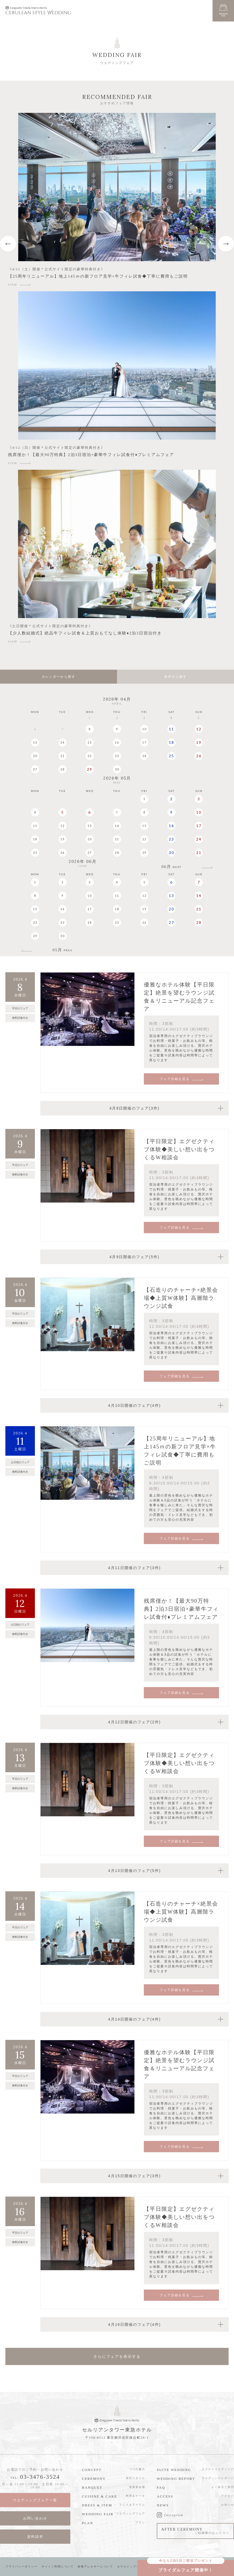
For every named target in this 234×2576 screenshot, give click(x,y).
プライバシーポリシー (21, 2566)
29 (89, 769)
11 (171, 729)
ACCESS (165, 2496)
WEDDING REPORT (176, 2479)
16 (117, 742)
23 (117, 756)
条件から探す (175, 677)
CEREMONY (94, 2479)
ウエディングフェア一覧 (35, 2500)
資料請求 (35, 2537)
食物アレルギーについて (95, 2566)
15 (89, 742)
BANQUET (92, 2487)
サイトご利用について (58, 2566)
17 (144, 742)
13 (35, 742)
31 (199, 852)
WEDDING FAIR (98, 2514)
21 (62, 756)
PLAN (87, 2523)
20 (35, 756)
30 (117, 769)
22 (89, 756)
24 (144, 756)
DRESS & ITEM (97, 2505)
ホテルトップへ (128, 2566)
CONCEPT (91, 2470)
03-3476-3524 (40, 2476)
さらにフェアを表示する (117, 2356)
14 (62, 742)
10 (144, 729)
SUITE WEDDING (174, 2470)
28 (62, 769)
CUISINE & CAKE (99, 2496)
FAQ (161, 2487)
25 (171, 756)
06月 (171, 867)
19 (199, 742)
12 (199, 729)
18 (171, 742)
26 (199, 756)
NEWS (163, 2505)
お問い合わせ (35, 2518)
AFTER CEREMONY (195, 2530)
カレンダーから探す (58, 677)
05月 (63, 950)
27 (35, 769)
